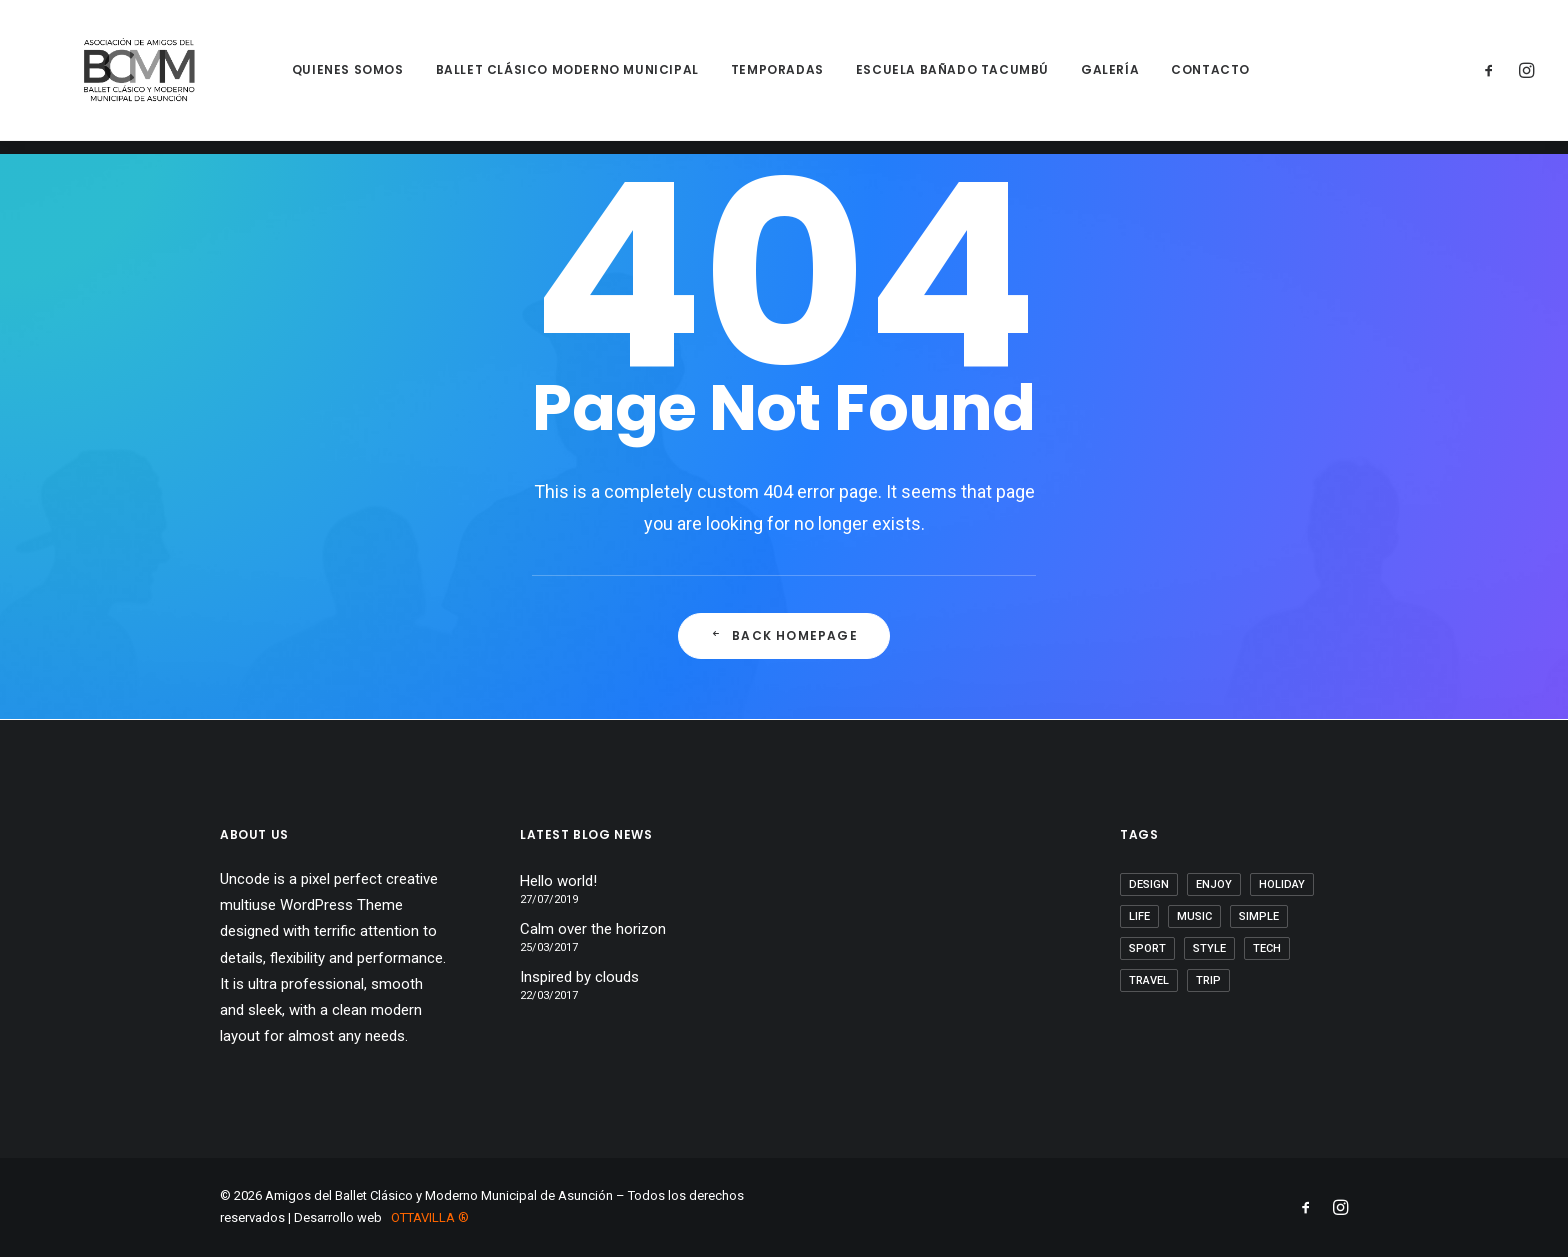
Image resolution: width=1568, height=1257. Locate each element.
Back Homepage (784, 636)
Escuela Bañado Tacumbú (926, 76)
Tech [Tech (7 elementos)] (1267, 948)
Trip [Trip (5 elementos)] (1208, 980)
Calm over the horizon (593, 929)
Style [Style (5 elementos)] (1209, 948)
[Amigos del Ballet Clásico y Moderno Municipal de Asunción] (125, 77)
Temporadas (751, 76)
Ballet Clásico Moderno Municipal (541, 76)
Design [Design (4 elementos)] (1149, 884)
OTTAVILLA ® (430, 1217)
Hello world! (558, 881)
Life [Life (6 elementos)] (1139, 916)
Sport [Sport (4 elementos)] (1147, 948)
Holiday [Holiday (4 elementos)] (1282, 884)
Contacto (1185, 76)
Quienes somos (322, 76)
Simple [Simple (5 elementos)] (1259, 916)
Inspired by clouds (579, 977)
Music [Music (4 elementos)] (1194, 916)
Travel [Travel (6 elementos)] (1149, 980)
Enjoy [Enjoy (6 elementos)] (1214, 884)
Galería (1084, 76)
